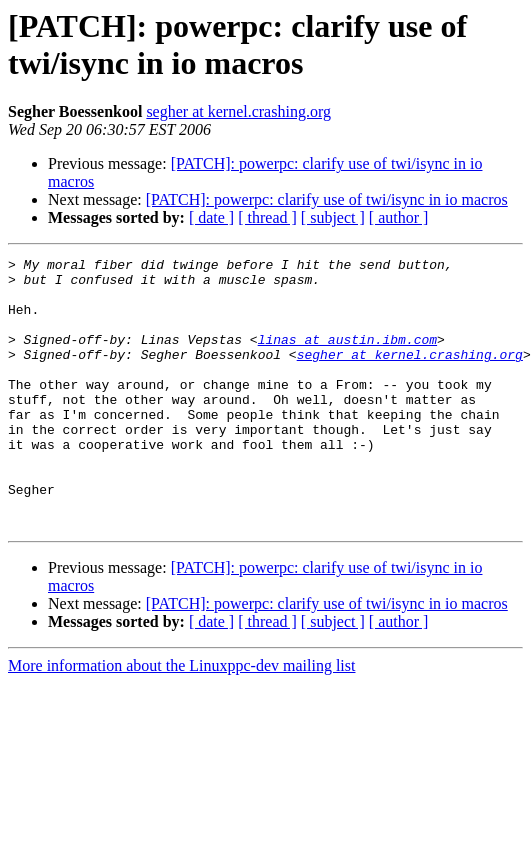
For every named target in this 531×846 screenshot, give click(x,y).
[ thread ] (267, 217)
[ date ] (211, 217)
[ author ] (399, 217)
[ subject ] (333, 217)
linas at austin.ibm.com (347, 357)
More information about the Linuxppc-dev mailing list (181, 719)
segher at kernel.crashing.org (238, 111)
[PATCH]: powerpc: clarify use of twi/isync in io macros (327, 199)
